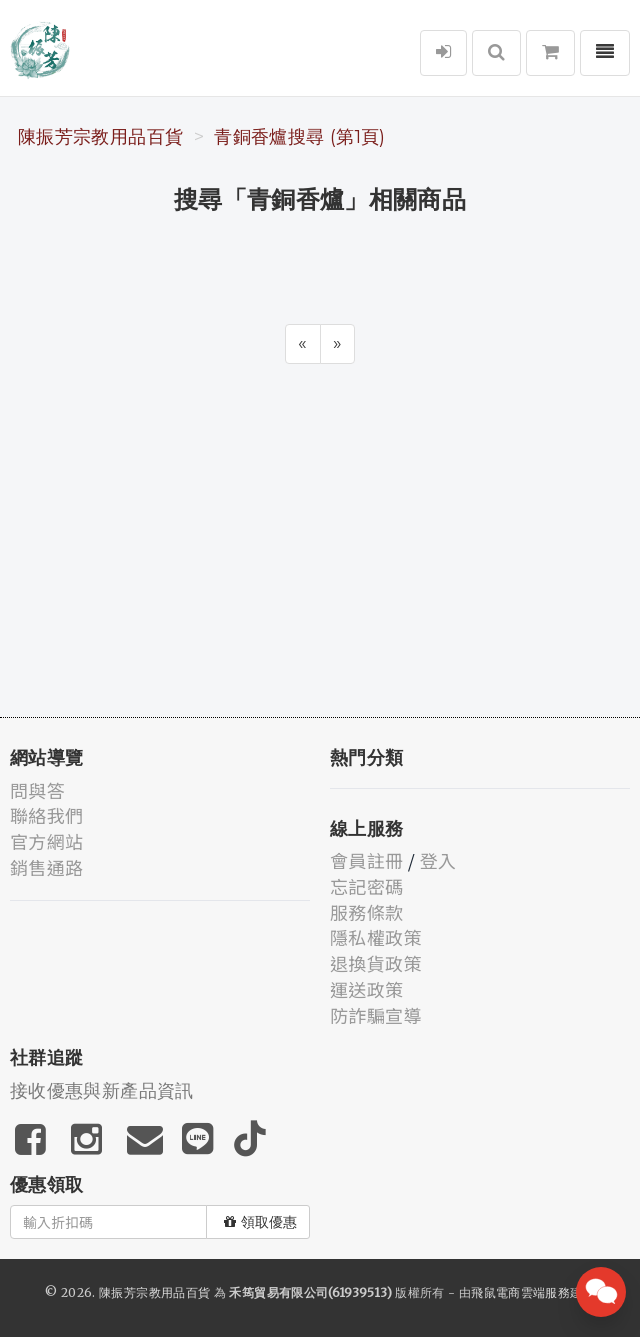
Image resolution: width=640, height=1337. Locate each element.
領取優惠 (260, 1222)
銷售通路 (46, 867)
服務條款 (366, 912)
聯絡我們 (46, 815)
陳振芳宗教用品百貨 (100, 137)
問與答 (37, 790)
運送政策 (366, 989)
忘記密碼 (366, 886)
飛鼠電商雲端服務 (520, 1292)
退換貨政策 (376, 963)
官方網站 (46, 841)
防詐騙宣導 (376, 1015)
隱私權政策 (376, 937)
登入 (438, 860)
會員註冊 (366, 860)
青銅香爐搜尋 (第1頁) (299, 137)
